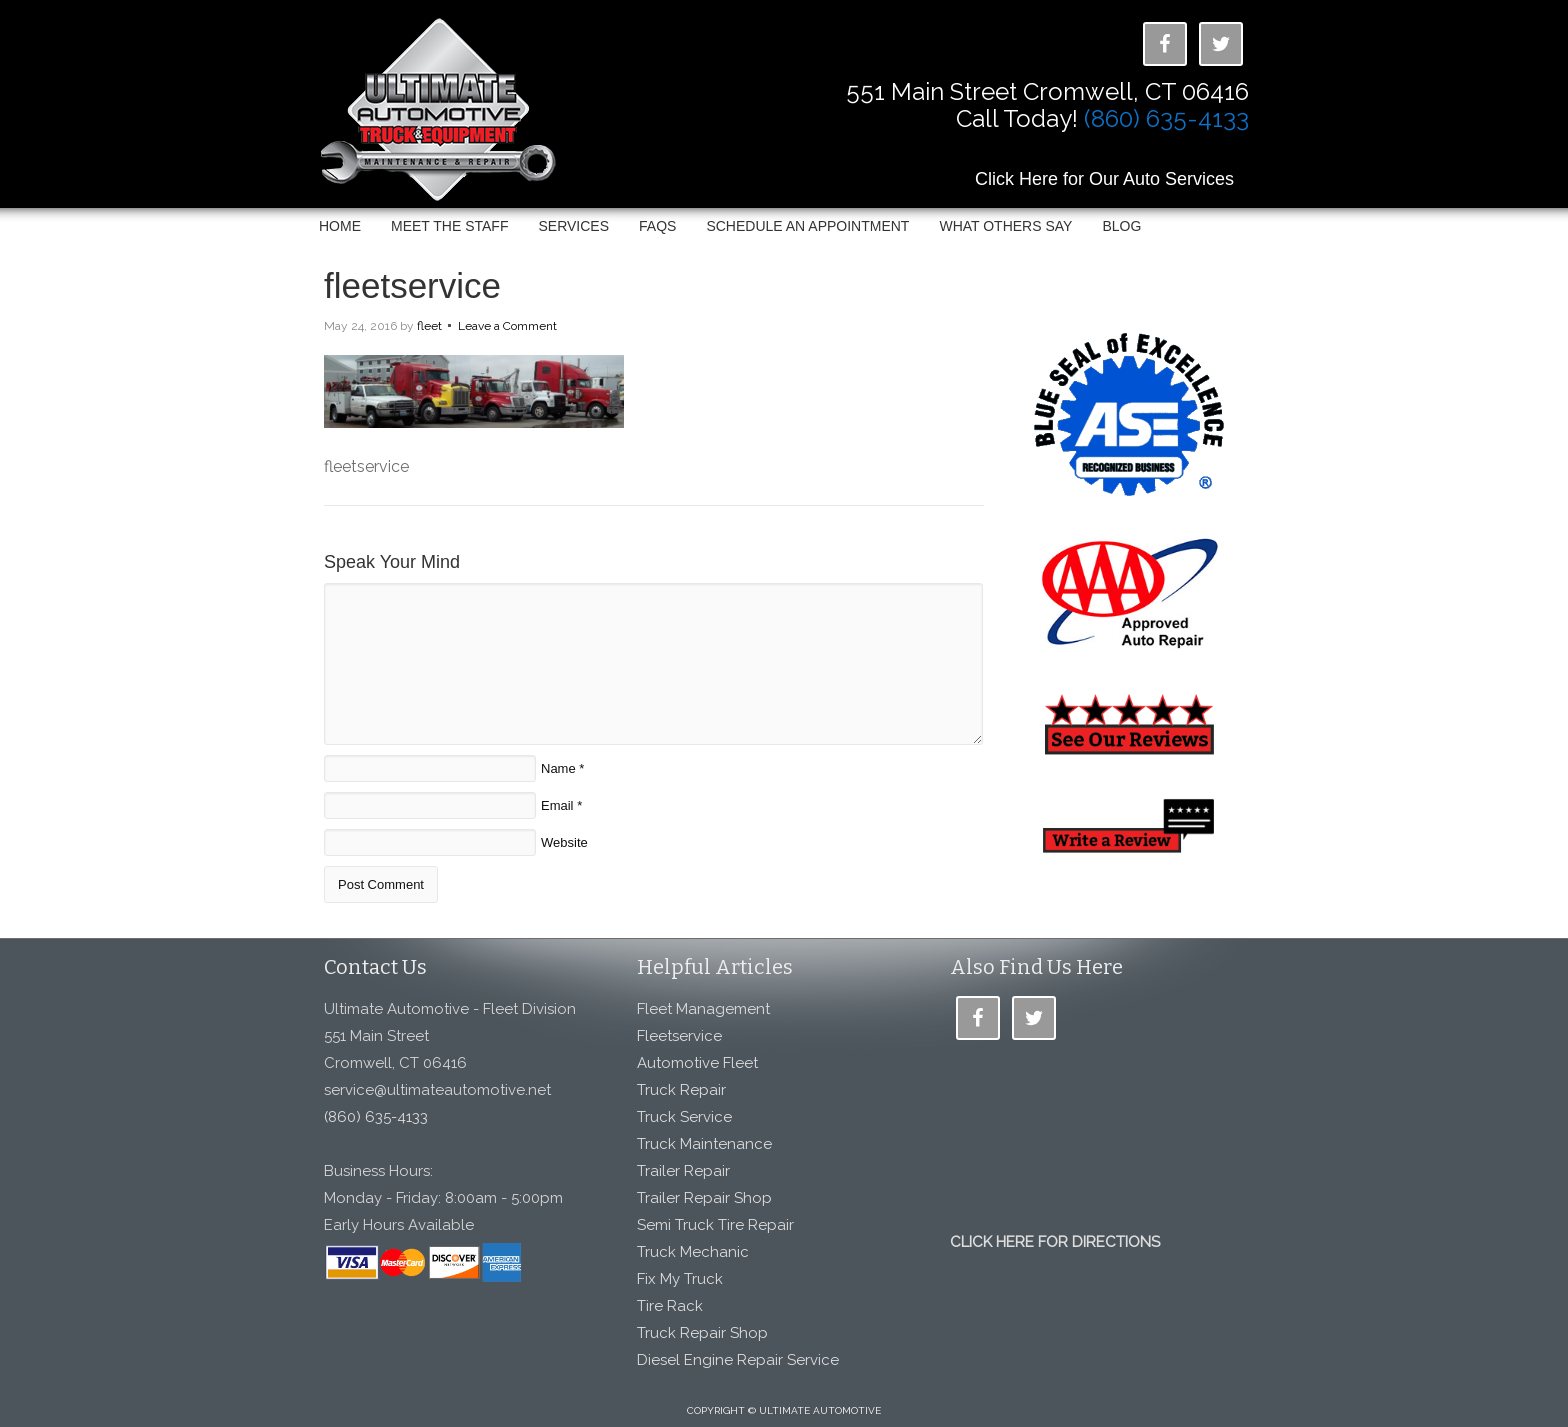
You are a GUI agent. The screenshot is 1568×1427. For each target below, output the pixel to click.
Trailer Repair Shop (704, 1198)
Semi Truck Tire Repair (715, 1225)
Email (557, 805)
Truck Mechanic (693, 1252)
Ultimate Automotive (449, 113)
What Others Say (1005, 226)
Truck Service (684, 1117)
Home (340, 226)
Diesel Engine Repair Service (738, 1360)
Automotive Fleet (697, 1063)
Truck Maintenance (704, 1144)
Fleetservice (679, 1036)
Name (558, 768)
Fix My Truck (680, 1279)
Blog (1121, 226)
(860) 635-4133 (1166, 118)
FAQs (657, 226)
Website (564, 842)
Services (573, 226)
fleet (429, 326)
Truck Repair (681, 1090)
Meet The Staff (449, 226)
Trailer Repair (683, 1171)
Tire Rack (670, 1306)
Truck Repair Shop (702, 1333)
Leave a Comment (507, 326)
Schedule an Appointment (807, 226)
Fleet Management (703, 1009)
